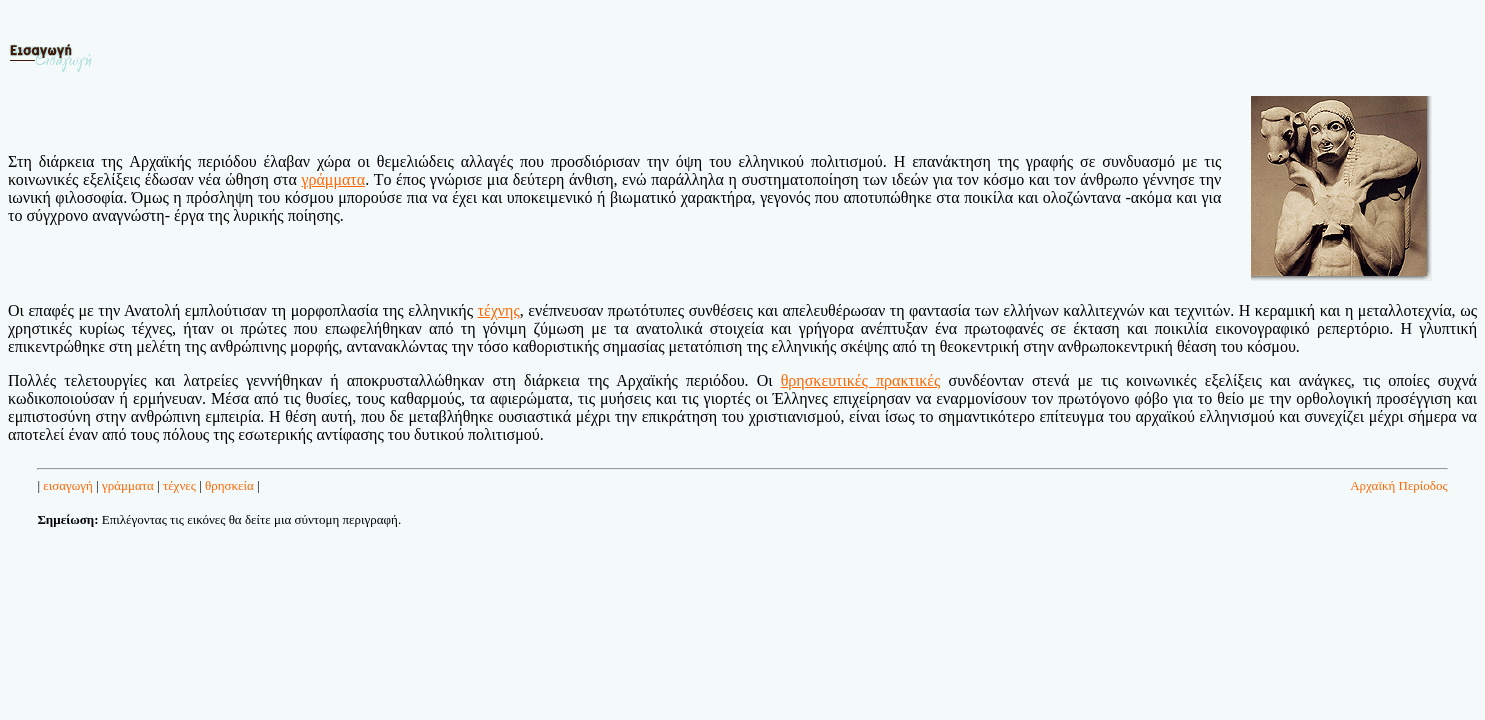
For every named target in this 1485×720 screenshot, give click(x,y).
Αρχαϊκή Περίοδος (1398, 485)
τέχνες (179, 485)
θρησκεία (229, 485)
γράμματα (128, 485)
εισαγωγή (68, 485)
